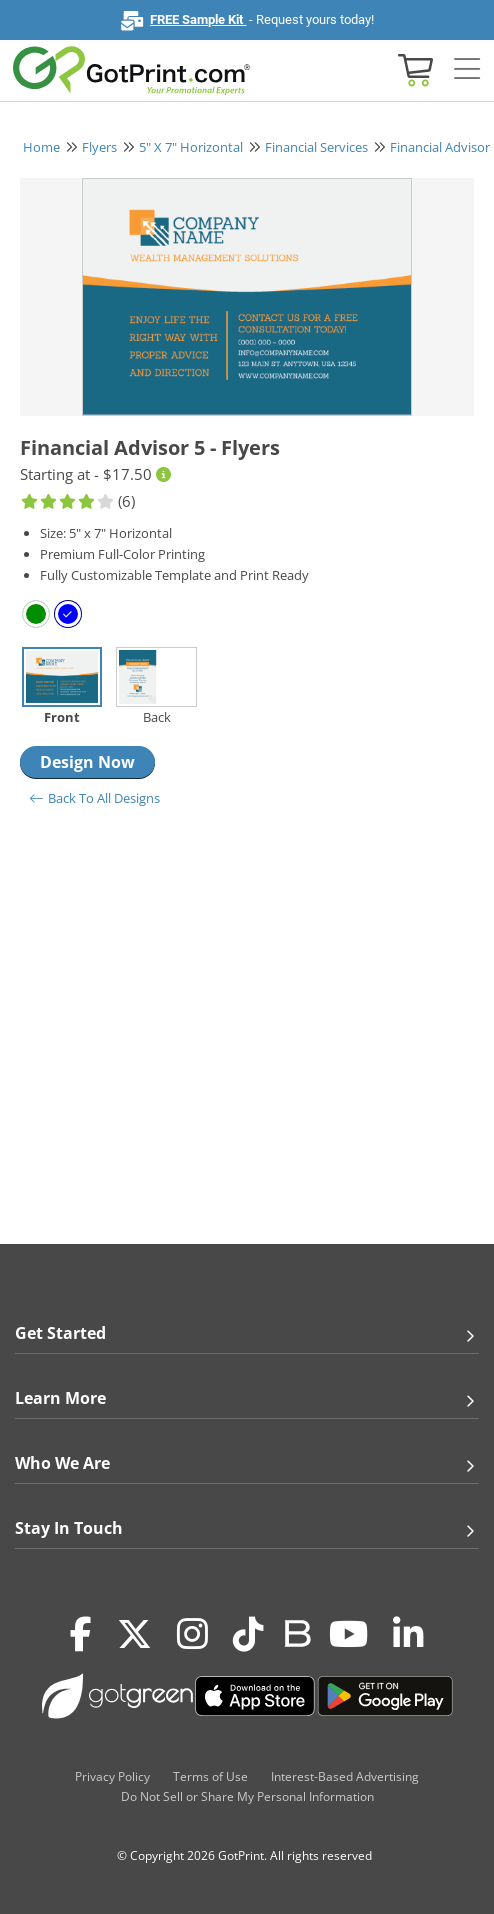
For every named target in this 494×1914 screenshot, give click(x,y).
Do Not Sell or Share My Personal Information (247, 1796)
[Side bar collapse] (467, 69)
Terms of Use (210, 1776)
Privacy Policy (112, 1776)
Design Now (87, 762)
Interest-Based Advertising (345, 1776)
